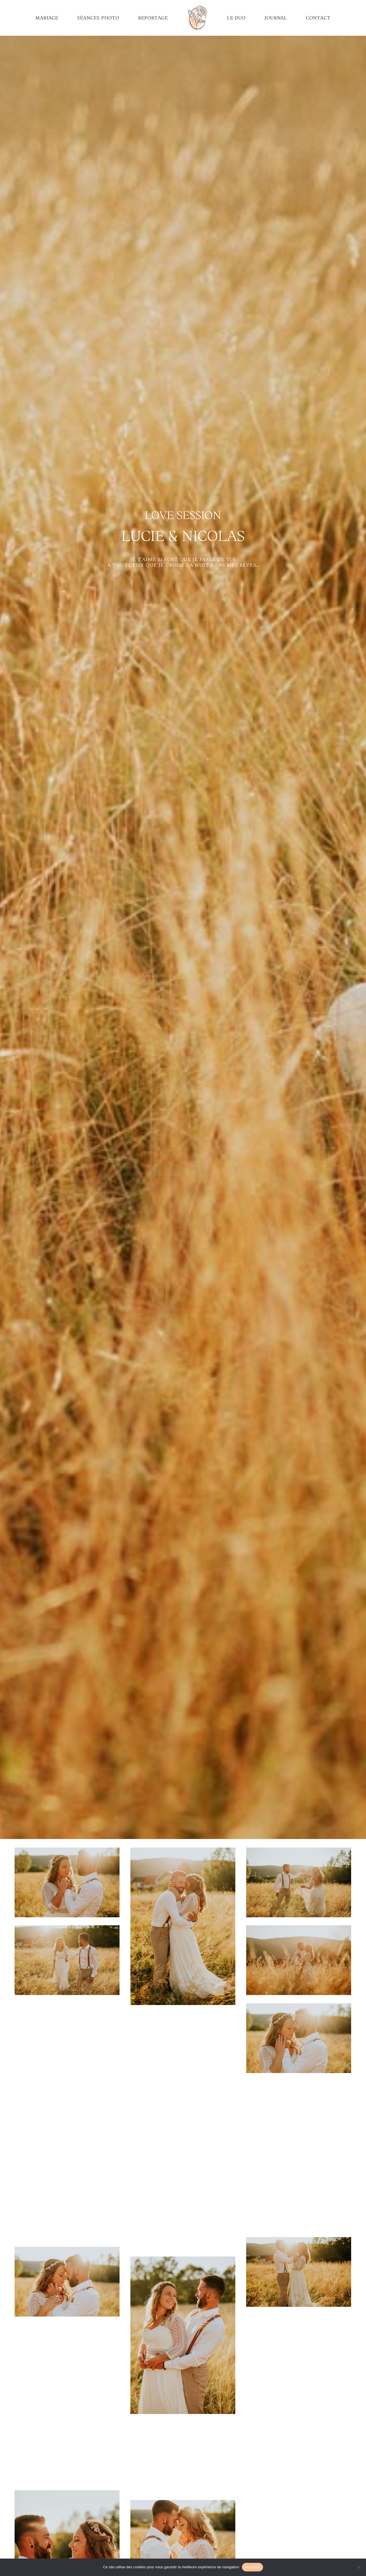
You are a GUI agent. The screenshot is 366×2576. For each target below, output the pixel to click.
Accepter (252, 2567)
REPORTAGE (153, 18)
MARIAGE (46, 18)
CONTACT (318, 18)
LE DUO (236, 18)
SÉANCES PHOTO (98, 18)
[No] (359, 2567)
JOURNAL (275, 18)
